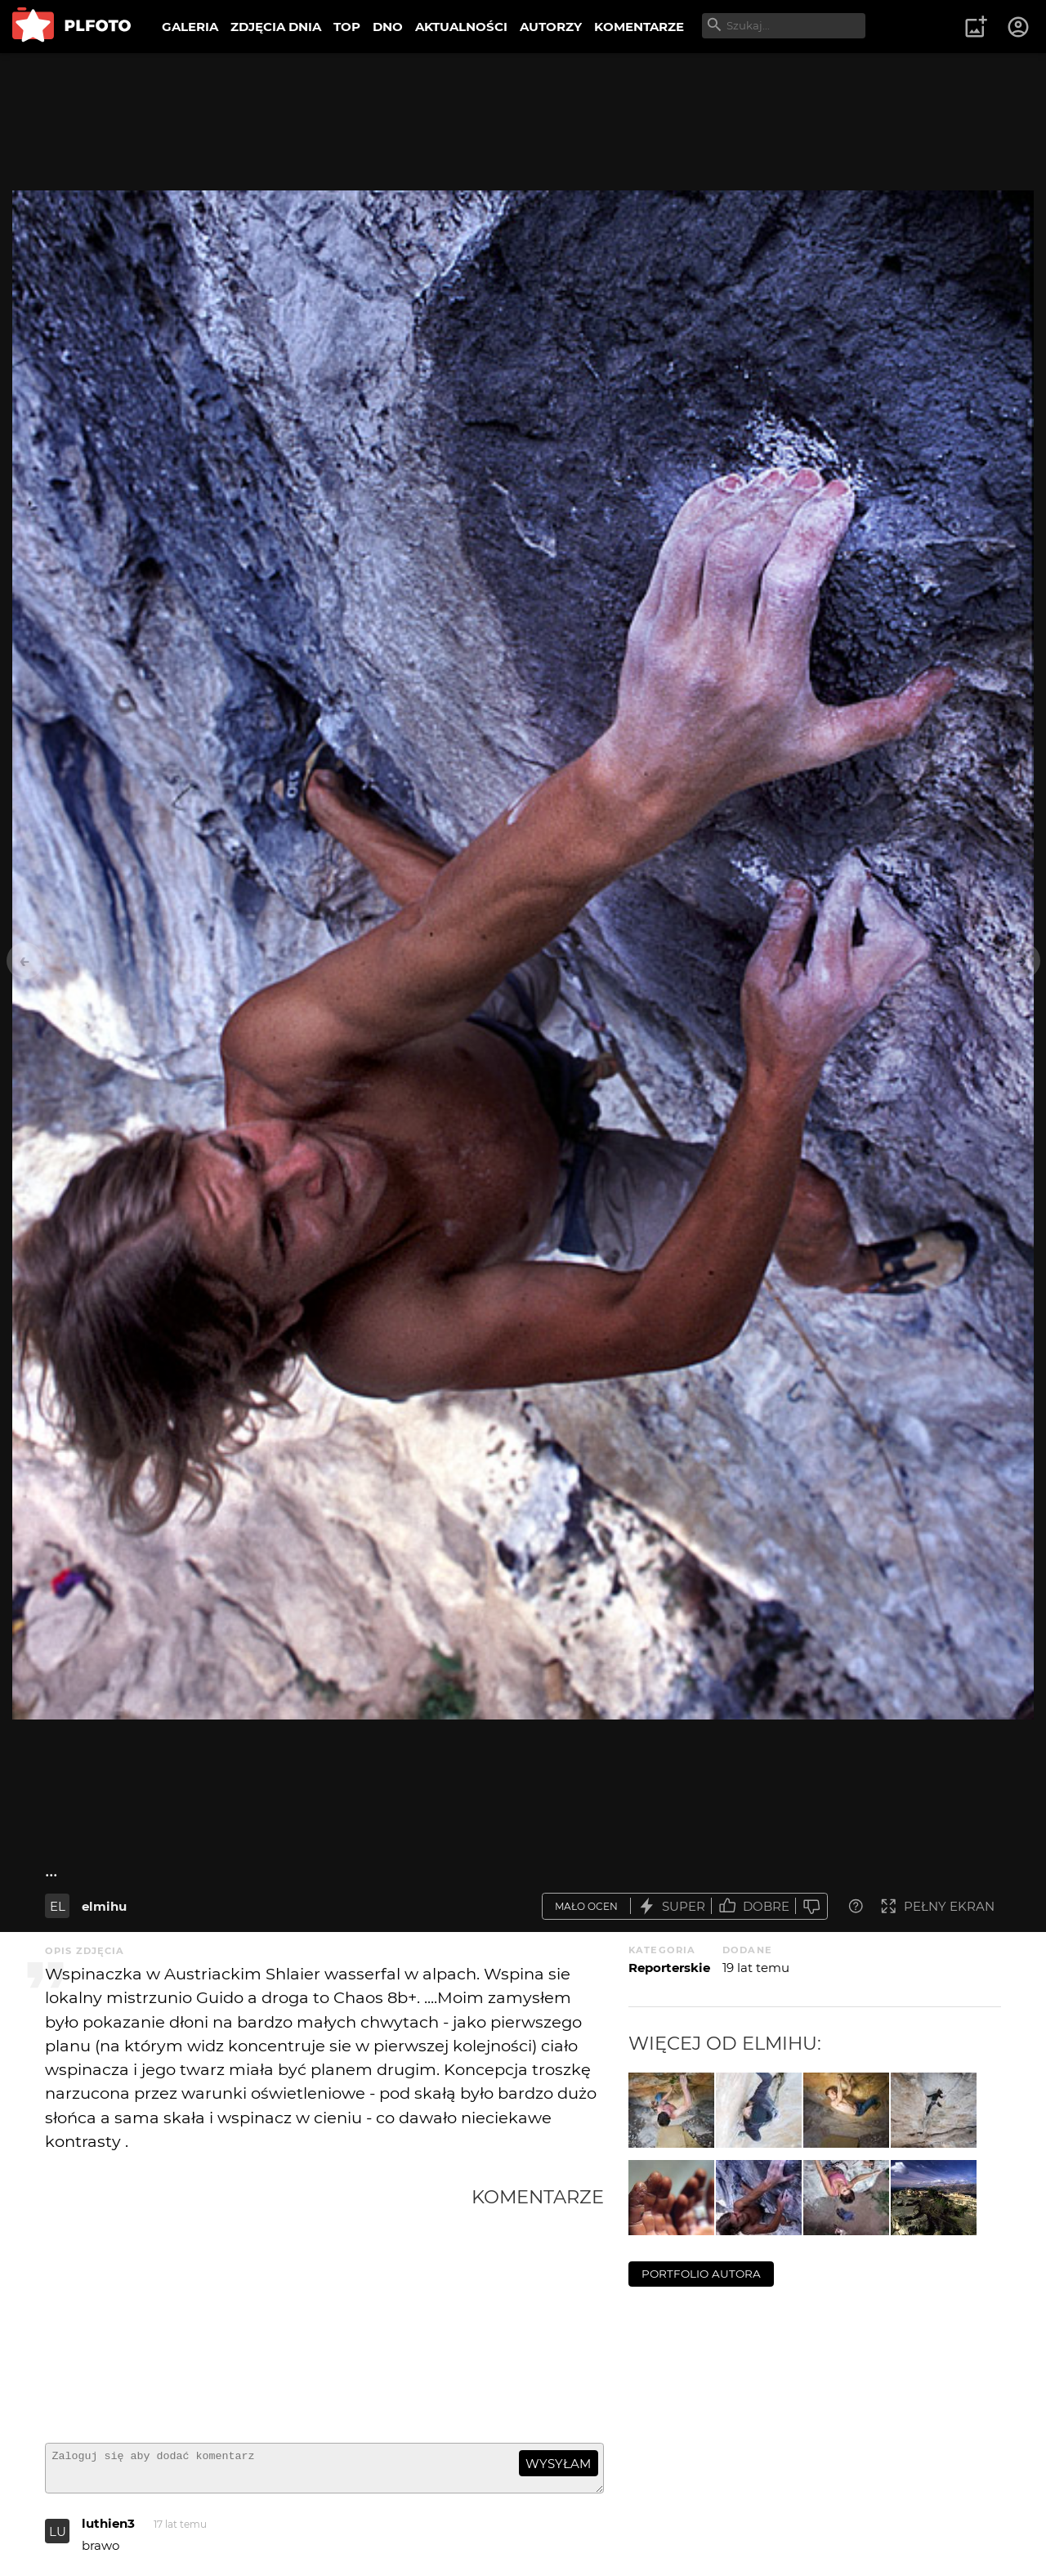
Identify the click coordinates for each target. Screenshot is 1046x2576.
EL (57, 1906)
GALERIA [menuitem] (190, 26)
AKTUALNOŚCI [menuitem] (461, 26)
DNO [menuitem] (388, 26)
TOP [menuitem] (346, 26)
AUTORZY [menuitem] (551, 26)
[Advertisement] (258, 2308)
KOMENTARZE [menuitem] (639, 26)
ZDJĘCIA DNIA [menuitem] (275, 26)
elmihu (104, 1906)
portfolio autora (701, 2273)
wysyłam (558, 2463)
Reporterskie (669, 1967)
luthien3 (108, 2530)
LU (57, 2539)
